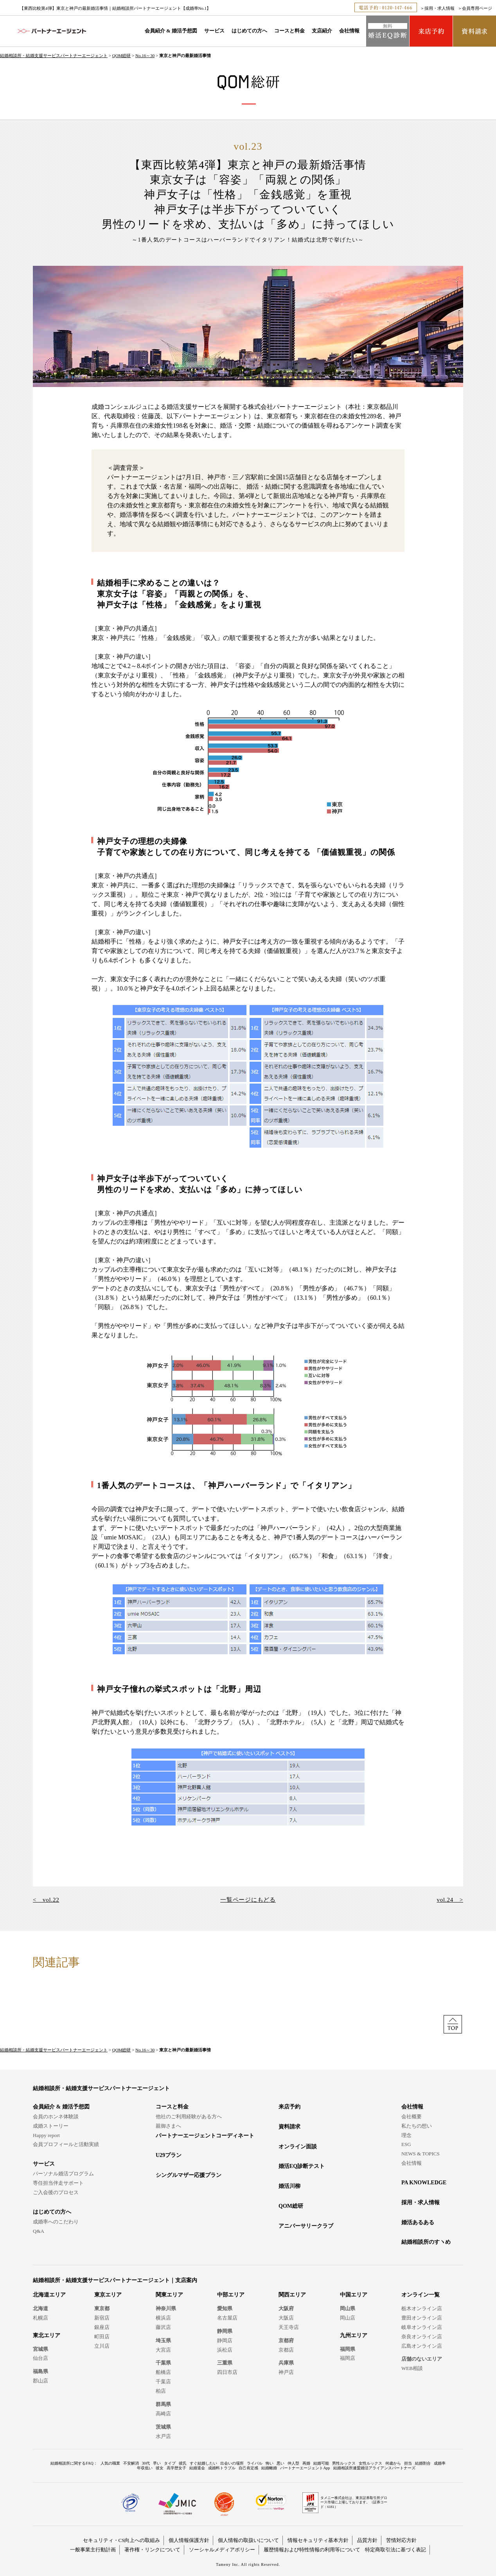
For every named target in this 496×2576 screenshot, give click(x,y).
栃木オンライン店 (421, 2308)
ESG (406, 2144)
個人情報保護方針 (189, 2540)
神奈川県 (166, 2308)
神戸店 (286, 2372)
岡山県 (347, 2308)
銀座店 (102, 2327)
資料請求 (289, 2127)
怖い (269, 2463)
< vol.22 (46, 1900)
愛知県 (224, 2308)
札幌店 (40, 2318)
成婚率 (440, 2463)
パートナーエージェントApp (305, 2468)
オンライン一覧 (420, 2295)
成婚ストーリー (50, 2126)
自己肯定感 (248, 2468)
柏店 (161, 2391)
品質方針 (367, 2540)
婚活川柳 (289, 2186)
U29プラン (169, 2155)
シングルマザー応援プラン (188, 2175)
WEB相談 (412, 2368)
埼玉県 (163, 2340)
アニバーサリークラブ (306, 2226)
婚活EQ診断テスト (302, 2166)
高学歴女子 (176, 2468)
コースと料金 (289, 31)
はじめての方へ (249, 31)
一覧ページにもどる (248, 1900)
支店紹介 (322, 31)
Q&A (38, 2231)
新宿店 (102, 2318)
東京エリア (108, 2295)
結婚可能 (321, 2463)
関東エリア (169, 2295)
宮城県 (40, 2349)
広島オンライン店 (421, 2346)
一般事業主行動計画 (93, 2550)
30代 (146, 2463)
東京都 (102, 2308)
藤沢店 (163, 2327)
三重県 (224, 2363)
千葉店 (163, 2381)
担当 (408, 2463)
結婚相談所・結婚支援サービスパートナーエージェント (54, 55)
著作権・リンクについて (152, 2550)
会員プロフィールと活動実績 (66, 2144)
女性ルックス (370, 2463)
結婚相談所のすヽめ (426, 2242)
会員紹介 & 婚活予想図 (171, 31)
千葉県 (163, 2363)
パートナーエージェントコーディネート (205, 2136)
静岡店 (224, 2340)
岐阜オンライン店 (421, 2327)
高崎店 (163, 2414)
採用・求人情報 (439, 8)
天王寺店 (289, 2327)
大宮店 (163, 2350)
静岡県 (224, 2331)
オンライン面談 (298, 2147)
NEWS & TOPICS (420, 2154)
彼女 (160, 2468)
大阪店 (286, 2318)
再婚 (306, 2463)
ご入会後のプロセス (56, 2192)
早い (157, 2463)
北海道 (40, 2308)
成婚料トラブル (221, 2468)
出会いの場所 (232, 2463)
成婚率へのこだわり (56, 2222)
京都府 (286, 2340)
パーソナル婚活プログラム (63, 2174)
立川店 (102, 2346)
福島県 (40, 2371)
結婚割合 (423, 2463)
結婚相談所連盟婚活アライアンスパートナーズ (374, 2468)
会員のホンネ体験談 (56, 2116)
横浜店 (163, 2318)
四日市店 (227, 2372)
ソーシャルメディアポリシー (222, 2550)
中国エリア (353, 2295)
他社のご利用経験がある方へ (189, 2116)
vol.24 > (450, 1900)
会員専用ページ (477, 8)
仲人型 (293, 2463)
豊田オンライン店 (421, 2318)
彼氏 (183, 2463)
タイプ (170, 2463)
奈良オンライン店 (421, 2337)
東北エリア (46, 2335)
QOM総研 (121, 55)
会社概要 (411, 2116)
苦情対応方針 (401, 2540)
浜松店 (224, 2350)
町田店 (102, 2337)
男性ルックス (344, 2463)
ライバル (254, 2463)
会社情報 (349, 31)
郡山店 (40, 2381)
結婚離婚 (269, 2468)
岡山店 (347, 2318)
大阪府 (286, 2308)
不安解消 (131, 2463)
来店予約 (289, 2107)
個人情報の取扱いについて (248, 2540)
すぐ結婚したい (203, 2463)
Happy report (46, 2135)
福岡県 (347, 2349)
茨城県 (163, 2427)
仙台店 (40, 2358)
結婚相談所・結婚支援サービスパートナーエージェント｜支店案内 (115, 2280)
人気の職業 (110, 2463)
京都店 (286, 2350)
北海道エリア (49, 2295)
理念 (406, 2135)
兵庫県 (286, 2363)
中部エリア (230, 2295)
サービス (214, 31)
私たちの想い (416, 2126)
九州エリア (353, 2335)
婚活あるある (417, 2222)
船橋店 (163, 2372)
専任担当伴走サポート (58, 2183)
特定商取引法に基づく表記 (395, 2550)
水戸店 (163, 2436)
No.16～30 (145, 55)
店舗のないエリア (421, 2359)
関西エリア (292, 2295)
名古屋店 (227, 2318)
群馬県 (163, 2404)
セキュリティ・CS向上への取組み (121, 2540)
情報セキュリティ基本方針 (318, 2540)
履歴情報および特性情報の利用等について (312, 2550)
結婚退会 (197, 2468)
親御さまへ (168, 2126)
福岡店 (347, 2358)
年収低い (145, 2468)
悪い (280, 2463)
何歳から (393, 2463)
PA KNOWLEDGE (423, 2182)
